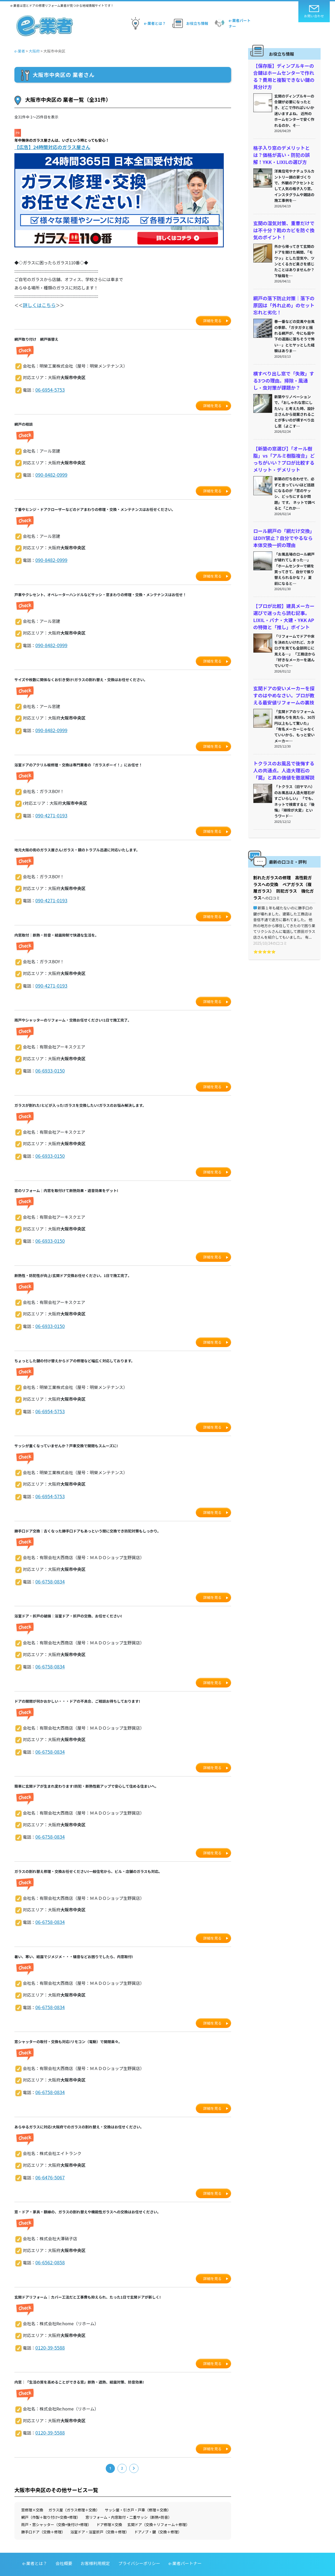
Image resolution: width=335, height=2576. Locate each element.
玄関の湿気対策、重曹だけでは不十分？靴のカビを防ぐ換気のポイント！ (282, 223)
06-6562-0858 (48, 2243)
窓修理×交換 (32, 2489)
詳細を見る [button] (212, 319)
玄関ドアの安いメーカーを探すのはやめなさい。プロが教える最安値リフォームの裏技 (282, 673)
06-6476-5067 (48, 2159)
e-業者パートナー (231, 23)
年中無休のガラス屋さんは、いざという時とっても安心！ (61, 140)
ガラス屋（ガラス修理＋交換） (73, 2489)
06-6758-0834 (48, 1568)
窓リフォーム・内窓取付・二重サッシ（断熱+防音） (129, 2496)
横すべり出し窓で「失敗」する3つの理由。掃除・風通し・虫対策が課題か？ (283, 369)
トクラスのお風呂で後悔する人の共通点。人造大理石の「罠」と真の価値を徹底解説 (282, 745)
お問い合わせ (314, 11)
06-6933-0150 (48, 1062)
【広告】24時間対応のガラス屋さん (51, 147)
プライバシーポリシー (139, 2542)
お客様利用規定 (95, 2542)
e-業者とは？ (147, 23)
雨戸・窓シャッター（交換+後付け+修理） (56, 2503)
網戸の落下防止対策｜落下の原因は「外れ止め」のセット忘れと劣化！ (282, 296)
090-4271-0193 (49, 809)
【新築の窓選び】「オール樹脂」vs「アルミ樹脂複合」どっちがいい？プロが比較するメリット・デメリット (283, 445)
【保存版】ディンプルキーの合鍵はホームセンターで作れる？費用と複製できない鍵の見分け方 (282, 74)
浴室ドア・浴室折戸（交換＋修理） (99, 2511)
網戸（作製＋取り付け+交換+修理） (50, 2496)
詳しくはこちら (37, 304)
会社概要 (63, 2542)
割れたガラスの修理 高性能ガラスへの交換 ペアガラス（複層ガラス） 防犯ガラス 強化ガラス (284, 857)
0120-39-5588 (48, 2327)
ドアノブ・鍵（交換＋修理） (158, 2511)
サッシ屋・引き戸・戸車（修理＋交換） (138, 2489)
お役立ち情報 (189, 23)
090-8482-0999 (49, 472)
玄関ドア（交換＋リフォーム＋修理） (158, 2503)
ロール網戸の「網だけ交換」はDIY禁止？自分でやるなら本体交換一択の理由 (284, 521)
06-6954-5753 (48, 388)
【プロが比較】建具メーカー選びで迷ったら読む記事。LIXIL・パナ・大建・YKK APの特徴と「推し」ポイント (283, 596)
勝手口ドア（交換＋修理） (43, 2511)
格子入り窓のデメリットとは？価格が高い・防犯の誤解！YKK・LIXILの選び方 (282, 150)
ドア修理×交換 (109, 2503)
